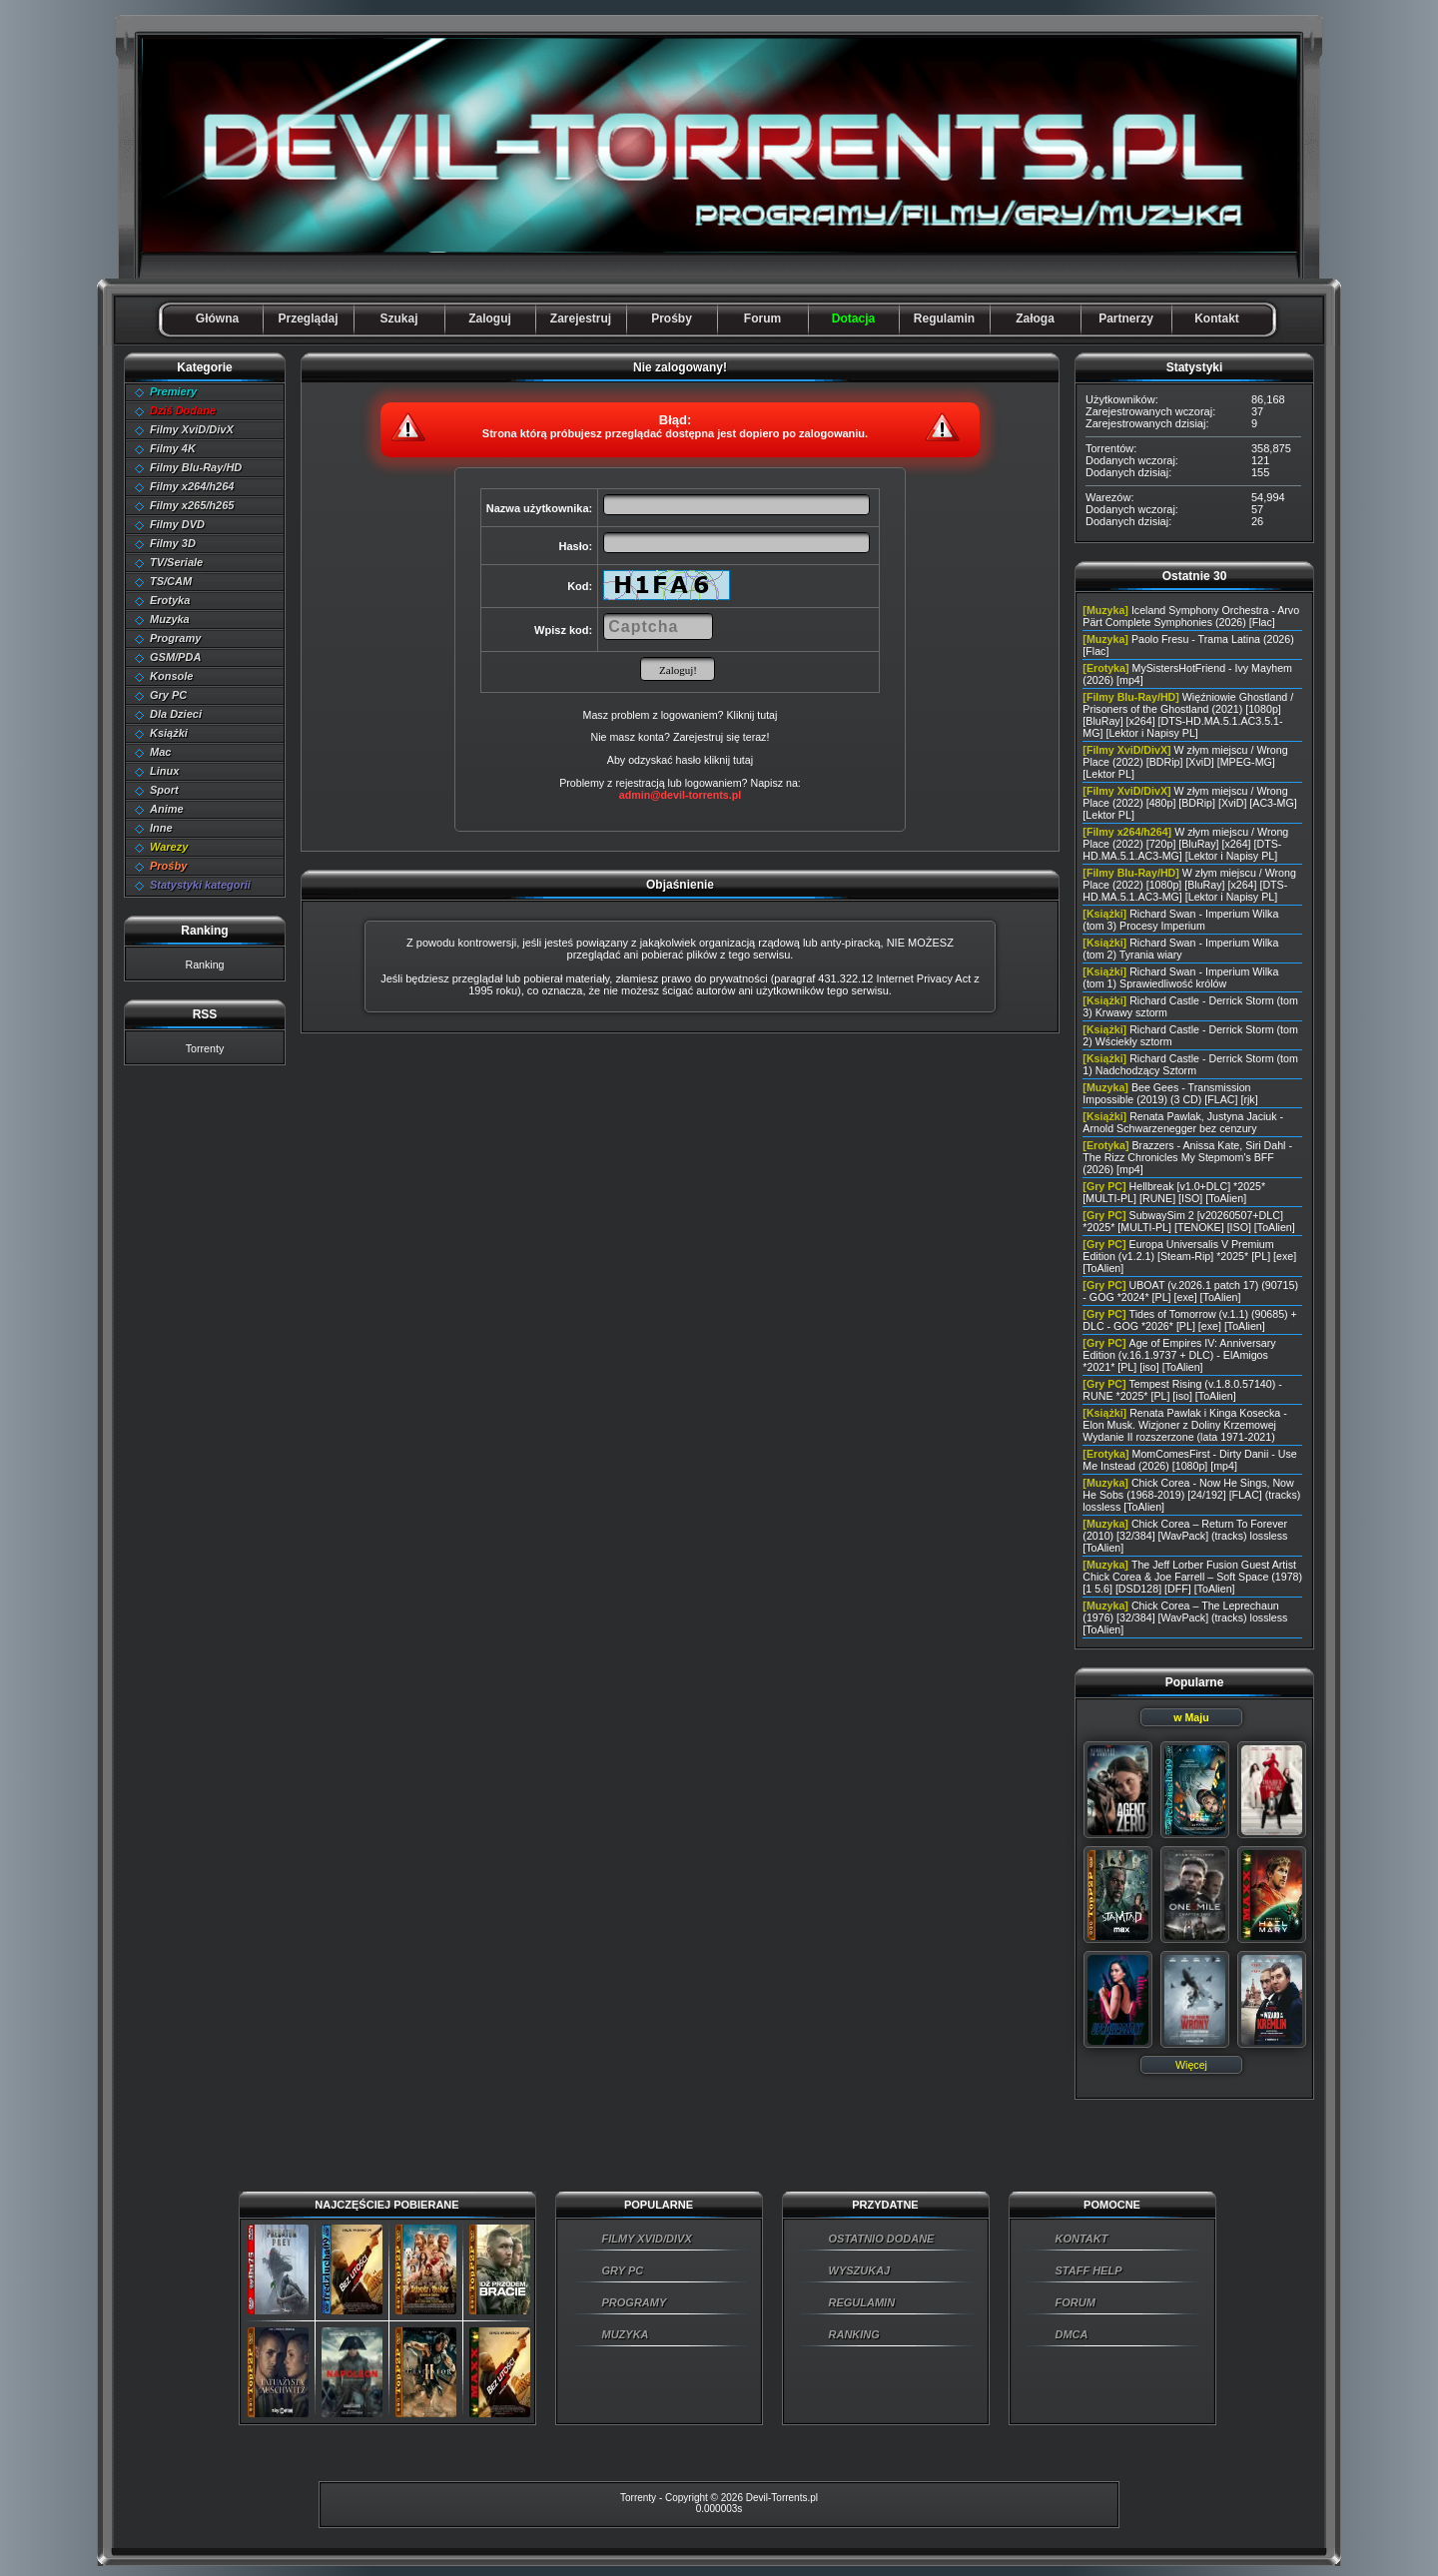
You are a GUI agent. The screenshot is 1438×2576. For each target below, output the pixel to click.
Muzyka (170, 619)
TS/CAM (171, 581)
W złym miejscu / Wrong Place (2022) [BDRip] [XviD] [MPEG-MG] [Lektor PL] (1184, 762)
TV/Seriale (176, 562)
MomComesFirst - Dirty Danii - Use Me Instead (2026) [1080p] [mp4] (1189, 1460)
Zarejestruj (580, 318)
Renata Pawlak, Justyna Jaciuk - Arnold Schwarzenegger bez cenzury (1182, 1122)
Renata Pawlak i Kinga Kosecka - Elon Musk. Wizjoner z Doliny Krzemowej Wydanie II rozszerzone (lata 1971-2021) (1184, 1425)
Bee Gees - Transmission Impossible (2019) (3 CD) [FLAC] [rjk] (1169, 1093)
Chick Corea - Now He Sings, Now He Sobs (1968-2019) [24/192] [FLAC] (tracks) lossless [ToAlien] (1191, 1495)
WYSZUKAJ (860, 2270)
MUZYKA (625, 2334)
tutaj (743, 760)
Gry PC (168, 695)
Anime (167, 809)
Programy (175, 638)
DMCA (1072, 2334)
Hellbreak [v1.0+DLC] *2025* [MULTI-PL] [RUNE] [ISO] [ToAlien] (1173, 1192)
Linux (164, 771)
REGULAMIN (862, 2302)
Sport (164, 790)
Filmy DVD (177, 524)
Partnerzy (1125, 318)
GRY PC (623, 2270)
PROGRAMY (634, 2302)
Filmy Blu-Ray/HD (196, 467)
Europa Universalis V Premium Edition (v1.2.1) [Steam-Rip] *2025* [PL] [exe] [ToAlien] (1189, 1256)
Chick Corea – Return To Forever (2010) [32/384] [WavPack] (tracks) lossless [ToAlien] (1184, 1536)
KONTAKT (1082, 2239)
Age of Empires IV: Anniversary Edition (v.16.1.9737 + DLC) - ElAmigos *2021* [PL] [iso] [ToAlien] (1178, 1355)
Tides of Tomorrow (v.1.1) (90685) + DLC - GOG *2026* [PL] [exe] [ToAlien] (1189, 1320)
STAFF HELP (1089, 2270)
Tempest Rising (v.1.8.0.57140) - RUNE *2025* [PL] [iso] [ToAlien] (1181, 1390)
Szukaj (398, 318)
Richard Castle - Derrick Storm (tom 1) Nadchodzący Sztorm (1190, 1064)
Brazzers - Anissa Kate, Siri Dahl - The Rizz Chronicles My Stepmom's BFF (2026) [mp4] (1187, 1157)
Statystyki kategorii (200, 885)
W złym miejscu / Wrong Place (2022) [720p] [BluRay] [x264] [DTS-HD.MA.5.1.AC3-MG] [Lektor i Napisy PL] (1185, 844)
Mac (160, 752)
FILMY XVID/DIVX (647, 2239)
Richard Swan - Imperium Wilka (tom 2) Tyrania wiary (1180, 949)
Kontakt (1216, 318)
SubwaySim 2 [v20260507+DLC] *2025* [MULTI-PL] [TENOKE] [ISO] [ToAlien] (1188, 1221)
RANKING (854, 2334)
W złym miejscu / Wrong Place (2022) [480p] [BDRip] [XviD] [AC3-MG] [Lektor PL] (1189, 803)
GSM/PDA (175, 657)
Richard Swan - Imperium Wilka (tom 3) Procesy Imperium (1180, 920)
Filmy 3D (173, 543)
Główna (217, 318)
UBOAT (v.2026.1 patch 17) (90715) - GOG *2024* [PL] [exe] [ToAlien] (1190, 1291)
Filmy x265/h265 (192, 505)
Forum (762, 318)
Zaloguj (489, 318)
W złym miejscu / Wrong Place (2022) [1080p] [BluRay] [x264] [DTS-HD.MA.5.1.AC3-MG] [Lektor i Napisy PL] (1189, 885)
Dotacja (853, 318)
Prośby (671, 318)
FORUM (1075, 2302)
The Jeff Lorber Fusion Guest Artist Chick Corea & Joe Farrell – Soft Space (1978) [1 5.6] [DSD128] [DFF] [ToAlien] (1192, 1577)
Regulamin (944, 318)
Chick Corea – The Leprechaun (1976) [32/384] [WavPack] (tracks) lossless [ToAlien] (1184, 1617)
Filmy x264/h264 (192, 486)
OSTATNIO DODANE (882, 2239)
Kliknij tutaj (751, 715)
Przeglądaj (308, 318)
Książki (169, 733)
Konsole (171, 676)
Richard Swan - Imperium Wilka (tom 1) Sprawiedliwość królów (1180, 977)
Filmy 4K (173, 448)
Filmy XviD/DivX (192, 429)
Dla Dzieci (176, 714)
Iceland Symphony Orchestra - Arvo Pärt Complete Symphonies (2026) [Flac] (1190, 616)
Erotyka (170, 600)
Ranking (204, 964)
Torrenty (205, 1048)
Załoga (1035, 318)
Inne (161, 828)
